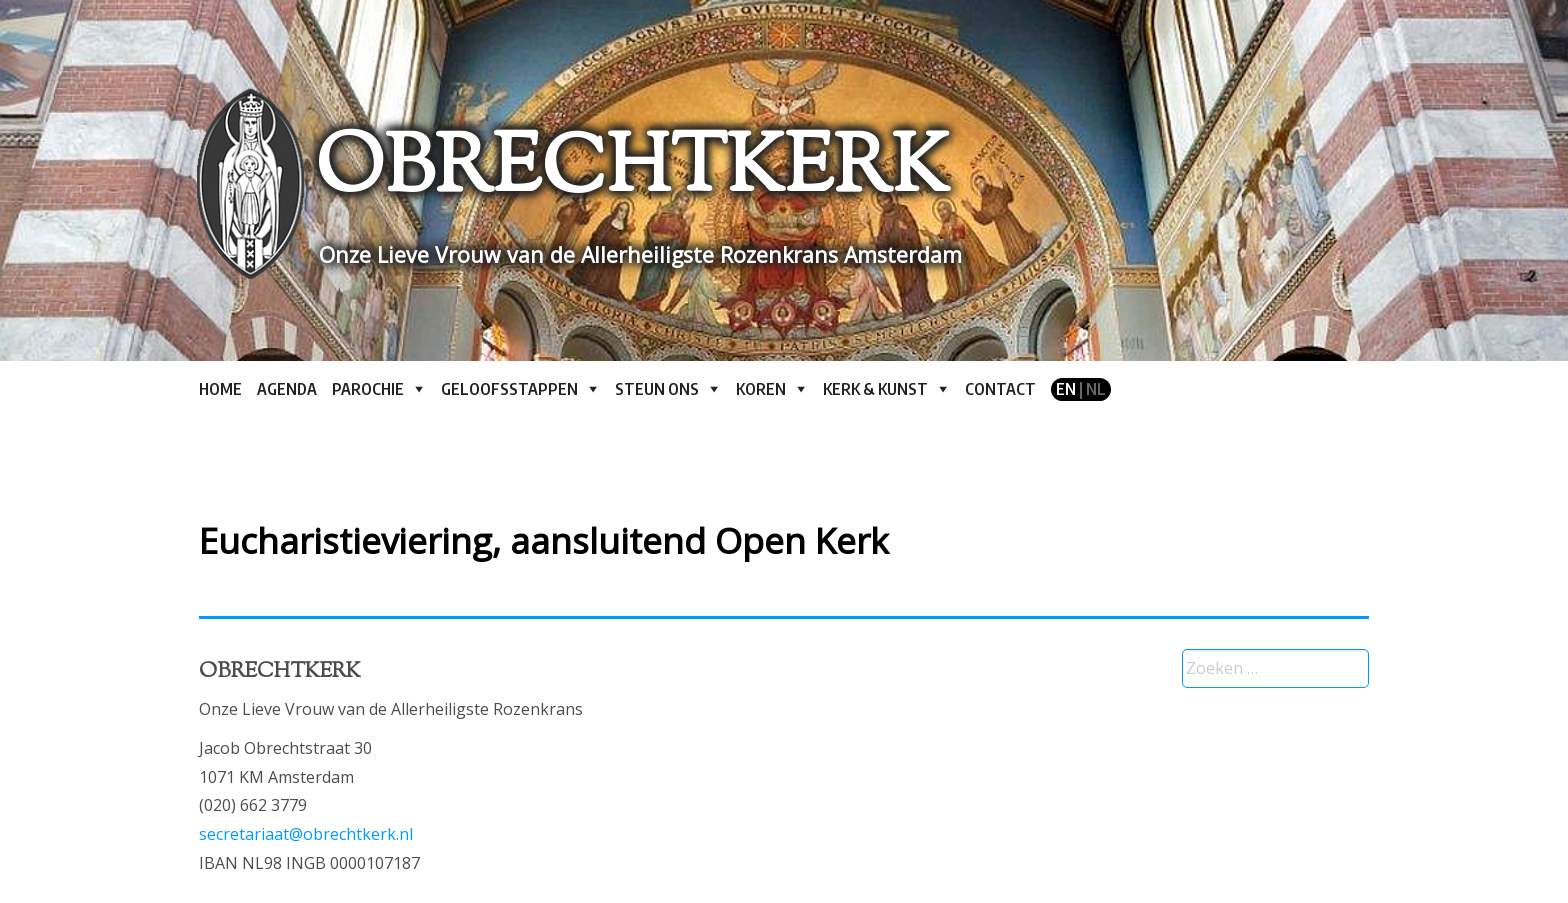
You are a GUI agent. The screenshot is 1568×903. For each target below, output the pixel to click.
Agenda (287, 389)
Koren (761, 389)
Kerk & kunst (875, 389)
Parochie (368, 389)
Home (220, 389)
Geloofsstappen (509, 389)
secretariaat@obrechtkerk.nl (306, 834)
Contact (1000, 389)
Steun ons (657, 389)
